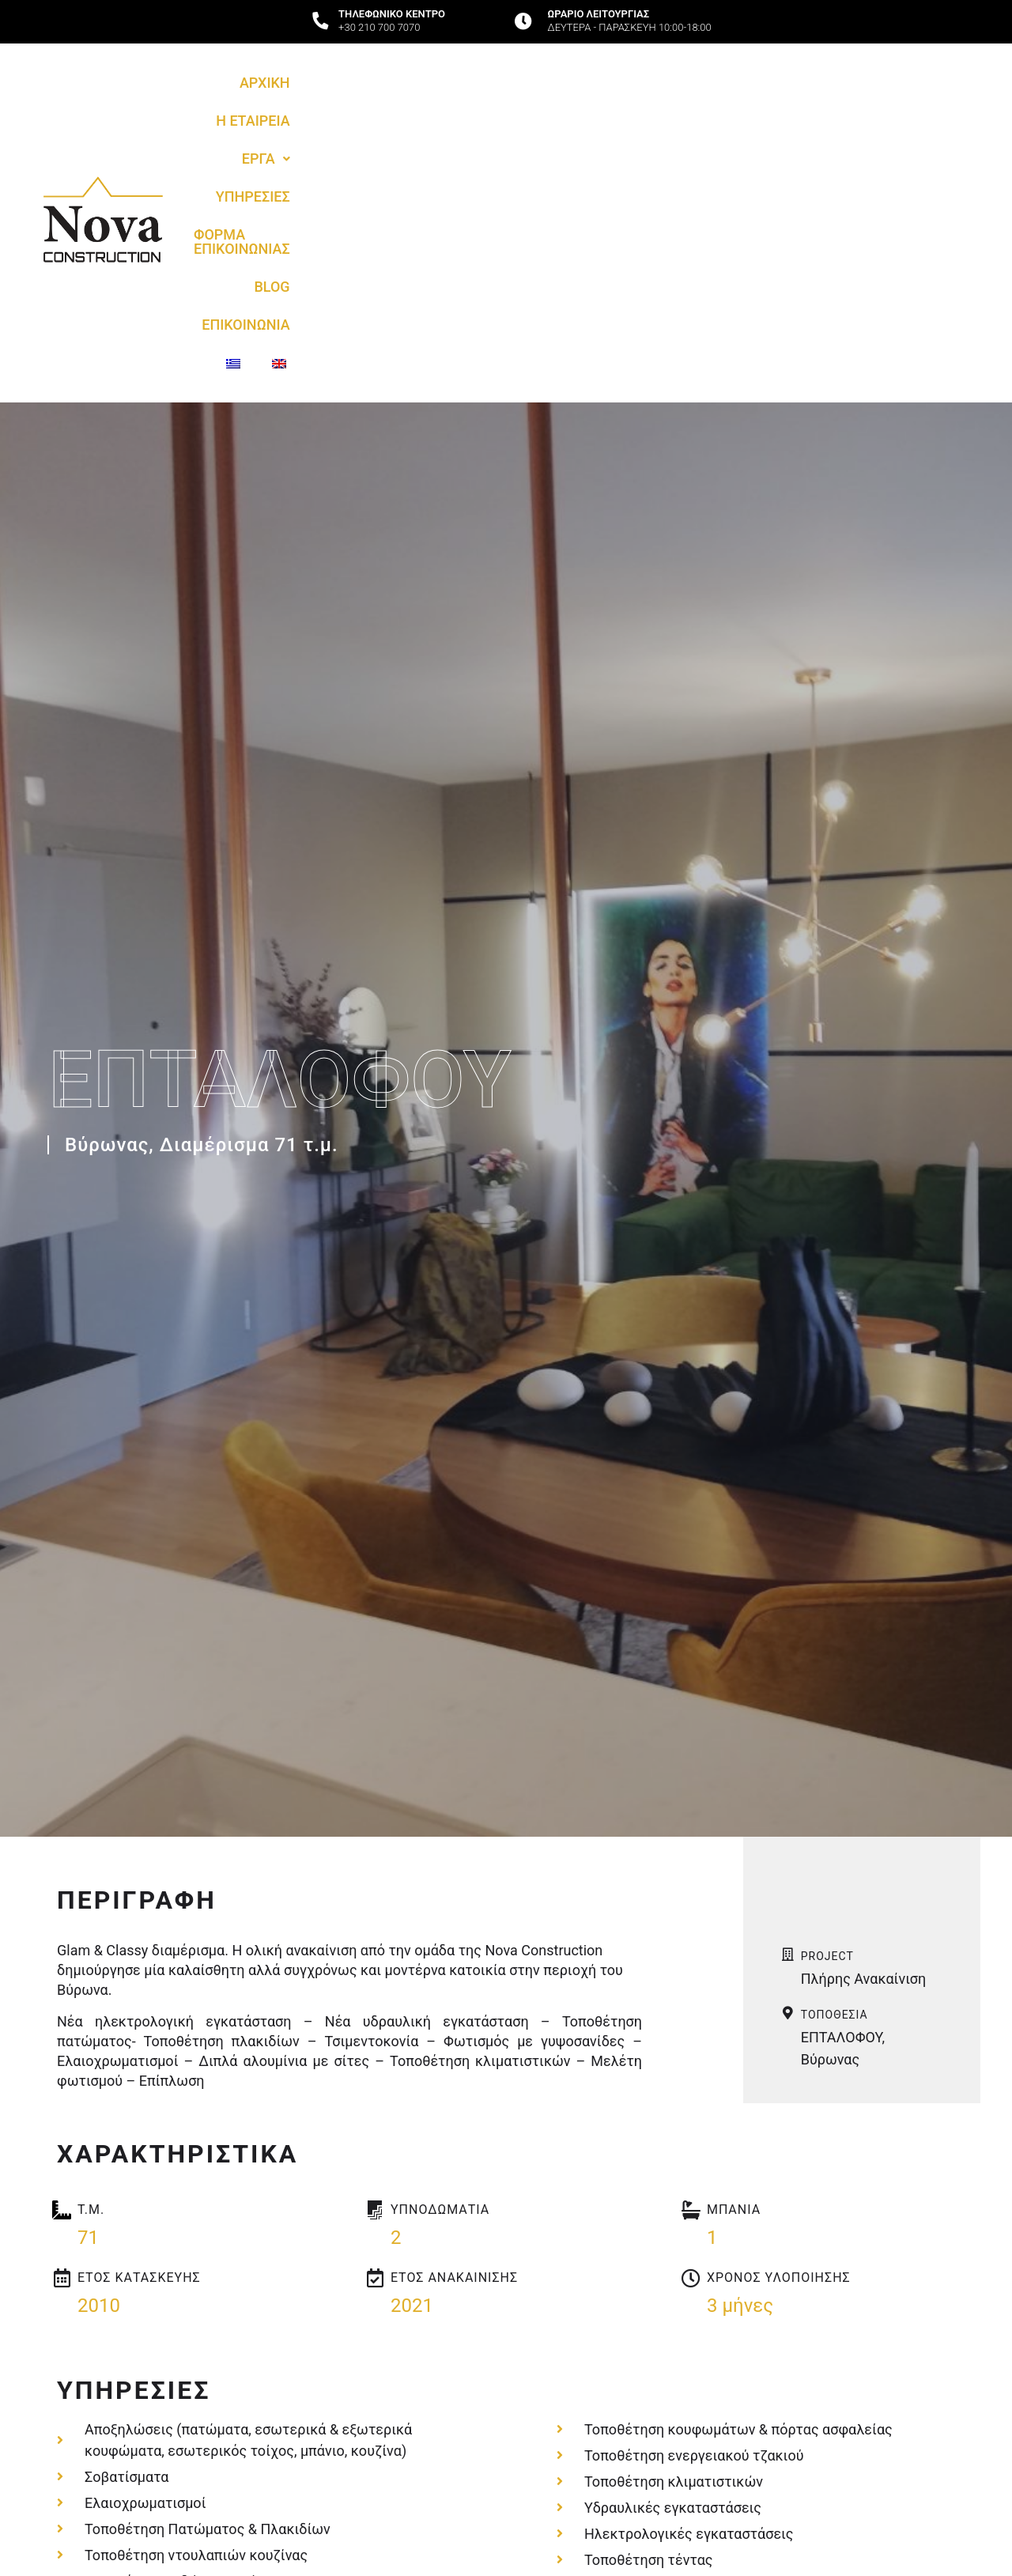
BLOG (739, 112)
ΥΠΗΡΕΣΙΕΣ (485, 112)
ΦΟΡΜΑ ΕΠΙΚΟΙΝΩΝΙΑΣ (621, 112)
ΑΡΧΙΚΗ (230, 112)
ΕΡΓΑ (400, 112)
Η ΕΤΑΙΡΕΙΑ (316, 112)
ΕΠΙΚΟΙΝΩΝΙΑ (825, 112)
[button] (400, 113)
